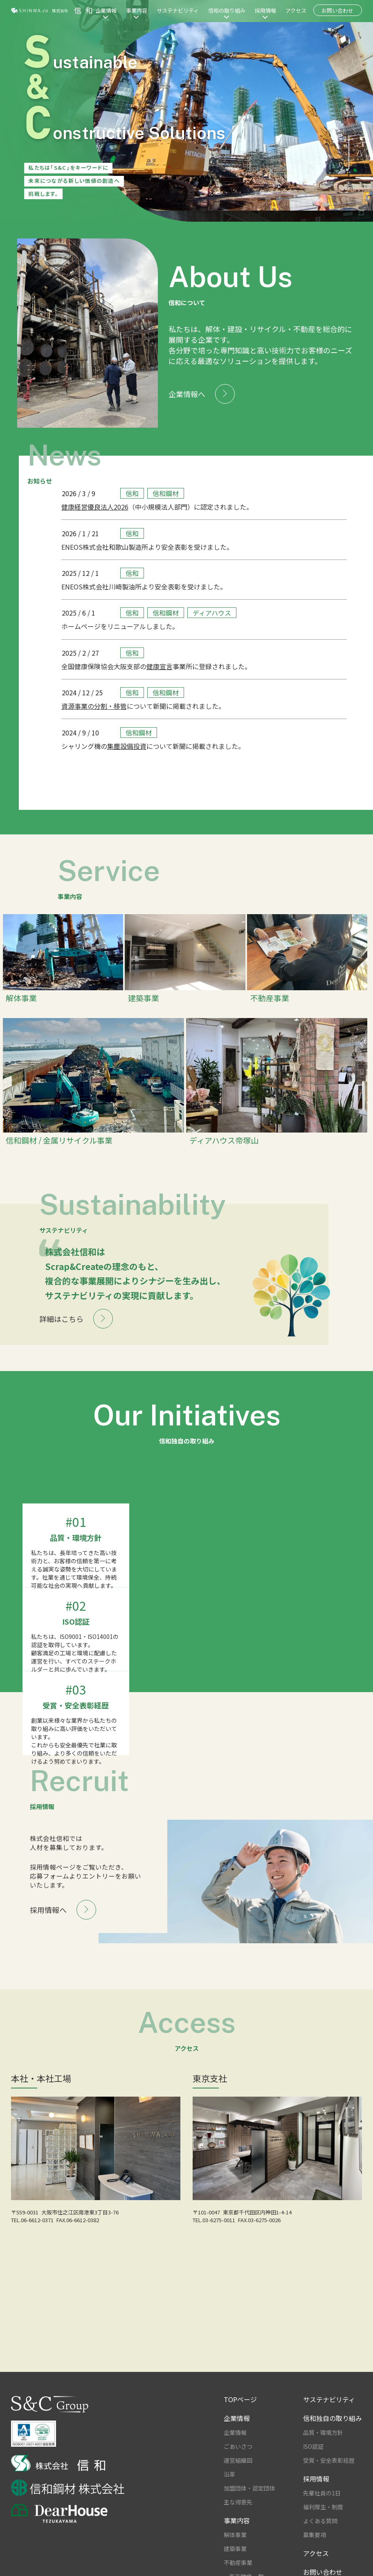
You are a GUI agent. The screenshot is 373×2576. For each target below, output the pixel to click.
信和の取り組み (226, 10)
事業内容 (136, 10)
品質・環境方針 (323, 2396)
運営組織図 (238, 2424)
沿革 (229, 2438)
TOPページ (240, 2363)
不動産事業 (238, 2526)
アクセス (295, 10)
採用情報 (265, 10)
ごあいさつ (238, 2410)
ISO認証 (313, 2410)
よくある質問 (320, 2484)
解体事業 (235, 2498)
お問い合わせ (337, 10)
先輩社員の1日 (322, 2456)
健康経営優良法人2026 (94, 507)
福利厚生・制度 (323, 2470)
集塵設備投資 (126, 746)
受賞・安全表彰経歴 (329, 2424)
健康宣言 (159, 666)
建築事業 (235, 2512)
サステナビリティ (178, 10)
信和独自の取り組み (332, 2381)
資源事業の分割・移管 (94, 706)
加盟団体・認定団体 (249, 2452)
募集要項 (314, 2498)
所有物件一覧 (246, 2540)
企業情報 (106, 10)
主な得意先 (238, 2465)
